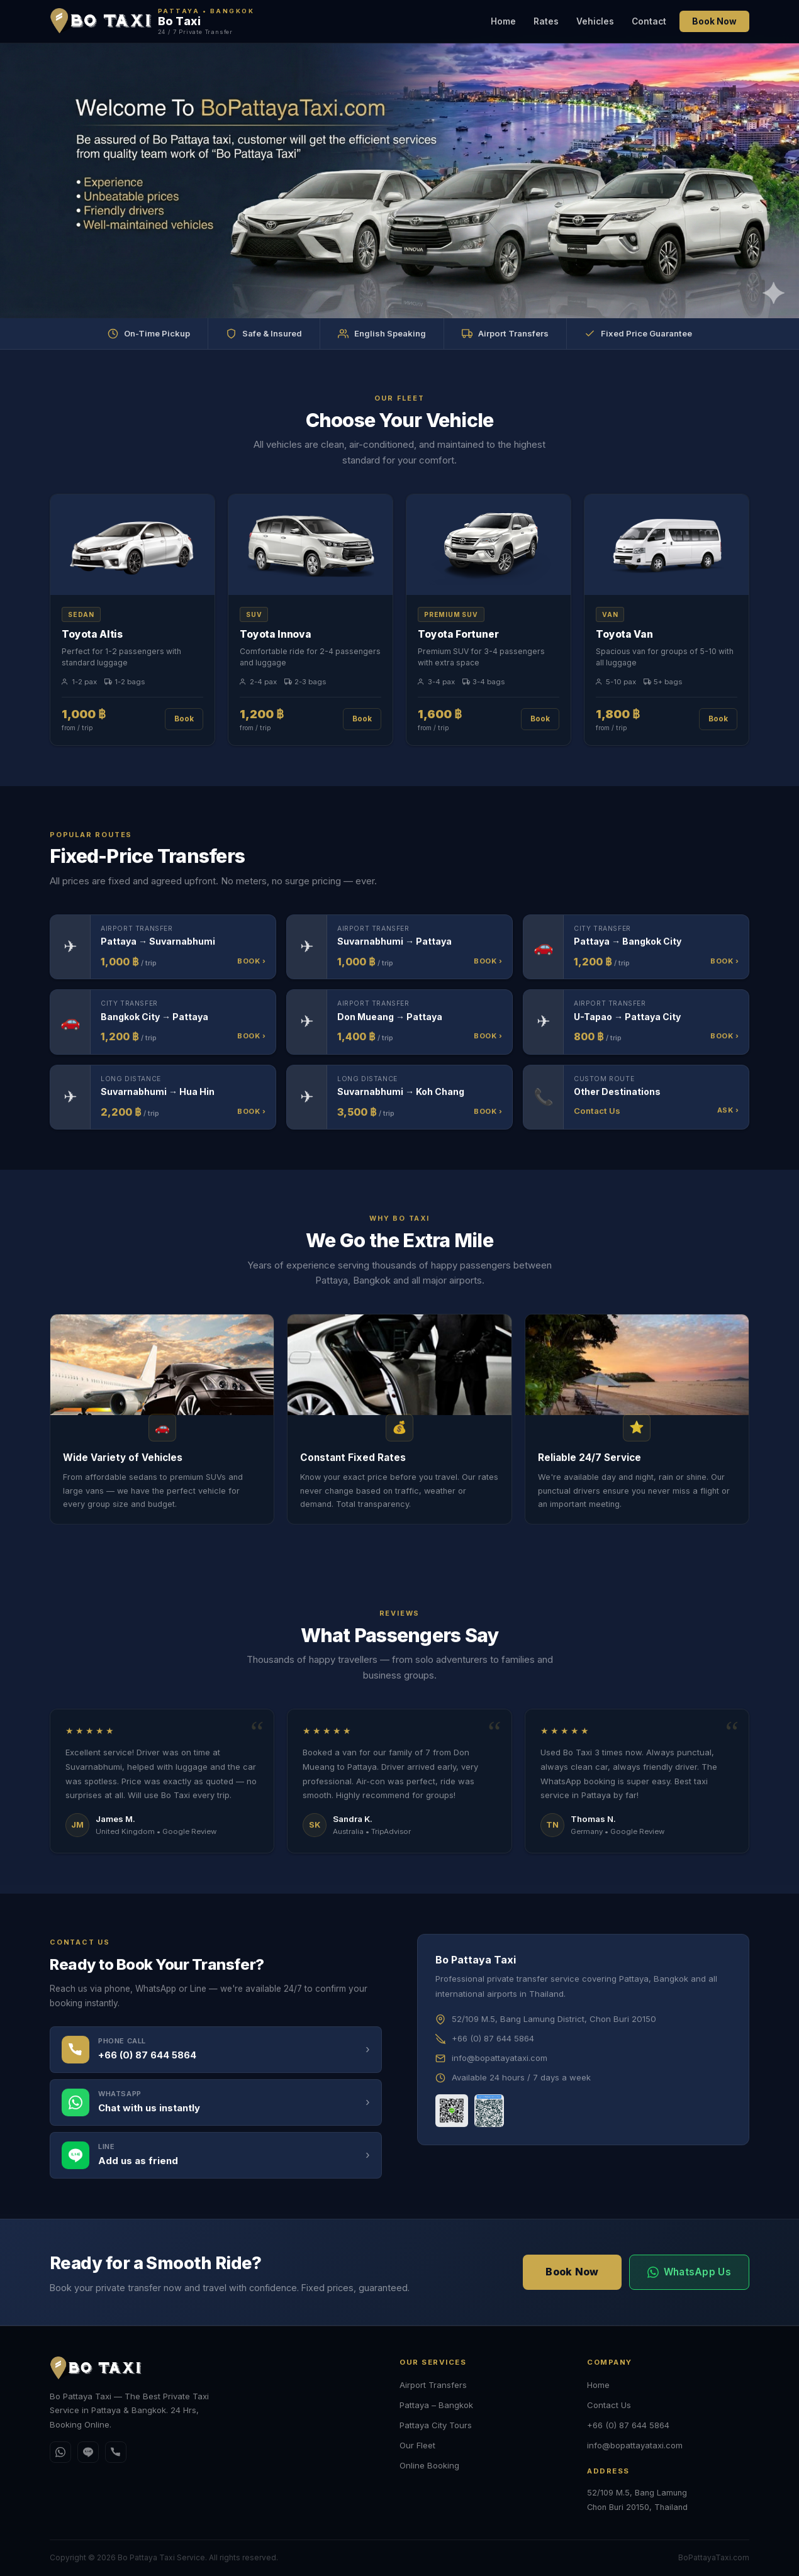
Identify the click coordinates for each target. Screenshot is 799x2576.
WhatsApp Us (689, 2272)
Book (184, 718)
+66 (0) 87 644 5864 (628, 2425)
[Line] (88, 2452)
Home (503, 21)
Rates (546, 21)
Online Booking (429, 2465)
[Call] (115, 2452)
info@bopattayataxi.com (635, 2445)
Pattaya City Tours (436, 2425)
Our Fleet (417, 2445)
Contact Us (609, 2405)
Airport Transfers (433, 2385)
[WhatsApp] (60, 2452)
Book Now (714, 21)
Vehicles (595, 21)
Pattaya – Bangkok (436, 2405)
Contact (649, 21)
